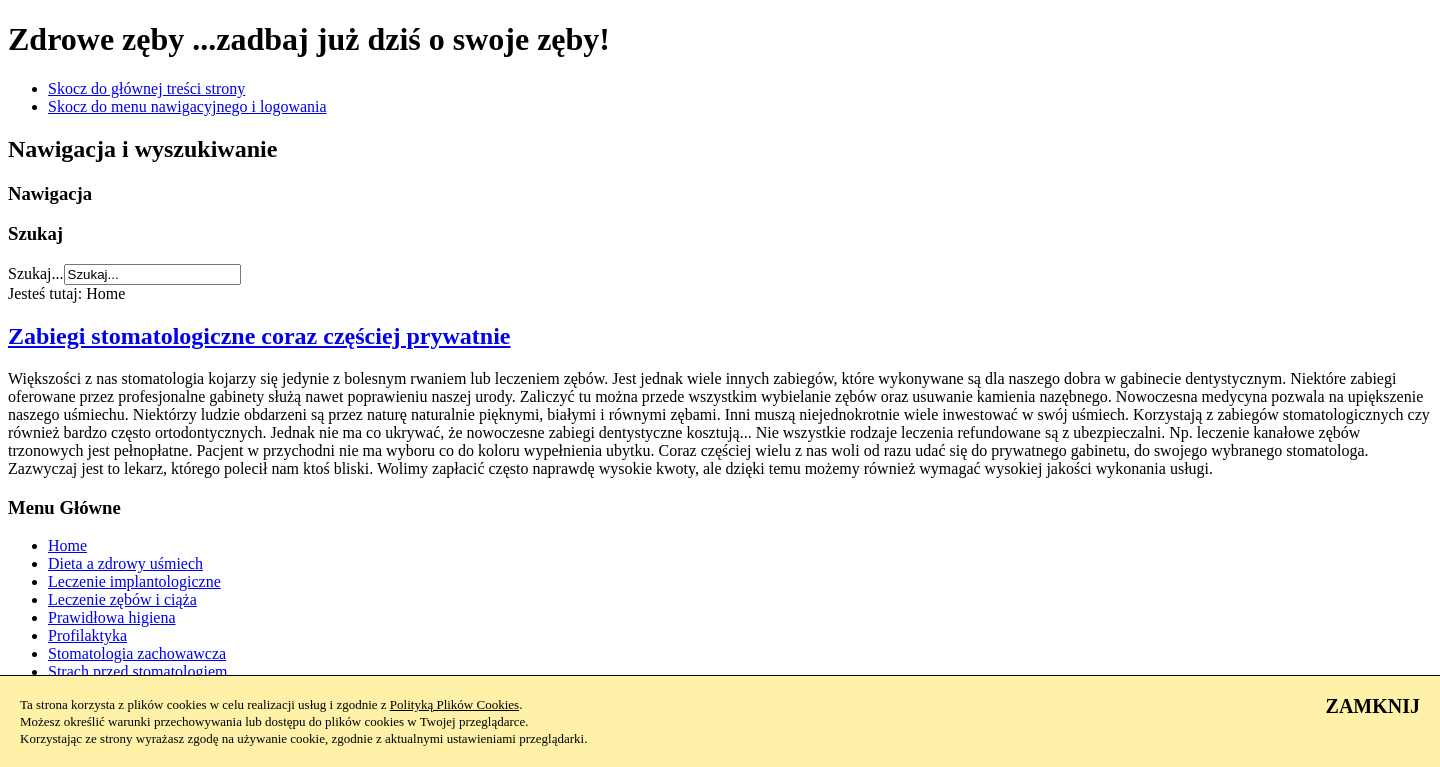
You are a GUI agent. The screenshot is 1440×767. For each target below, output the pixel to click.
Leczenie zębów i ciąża (122, 599)
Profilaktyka (87, 635)
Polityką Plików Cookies (454, 704)
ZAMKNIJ (1373, 706)
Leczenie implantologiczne (134, 581)
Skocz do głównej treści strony (146, 88)
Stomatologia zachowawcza (137, 653)
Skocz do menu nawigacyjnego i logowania (187, 106)
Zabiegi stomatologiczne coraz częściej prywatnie (259, 336)
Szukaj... (36, 273)
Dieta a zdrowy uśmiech (125, 563)
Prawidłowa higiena (112, 617)
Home (67, 545)
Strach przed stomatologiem (138, 671)
